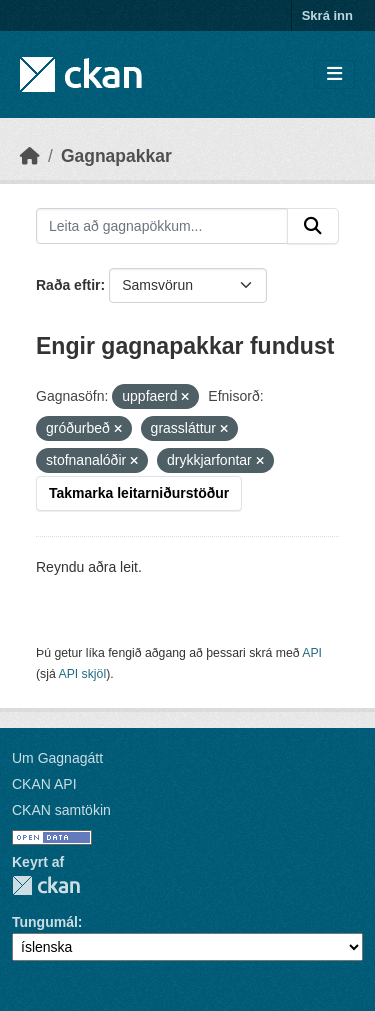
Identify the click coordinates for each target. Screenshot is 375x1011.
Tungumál (45, 922)
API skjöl (82, 674)
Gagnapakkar (116, 156)
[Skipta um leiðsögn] (334, 74)
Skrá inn (327, 15)
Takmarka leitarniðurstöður (139, 493)
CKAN (46, 885)
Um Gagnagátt (57, 758)
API (312, 653)
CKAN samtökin (61, 810)
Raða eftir (68, 285)
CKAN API (44, 784)
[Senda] (313, 226)
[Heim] (30, 156)
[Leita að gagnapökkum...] (162, 226)
